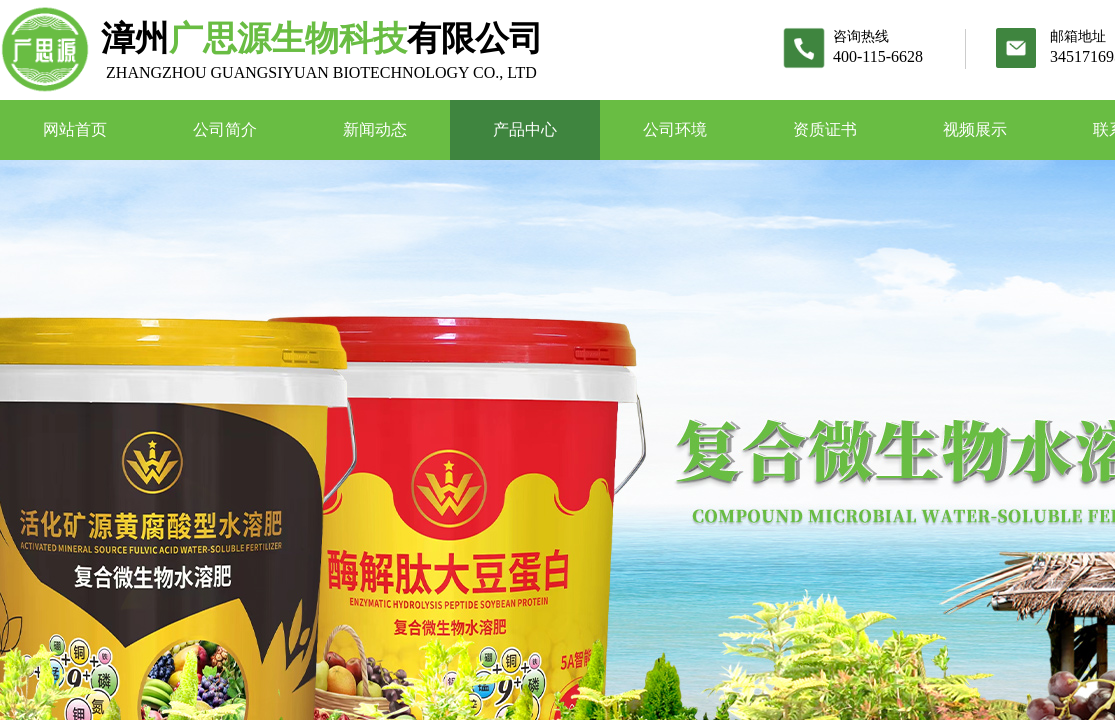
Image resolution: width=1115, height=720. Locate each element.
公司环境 (675, 129)
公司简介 (225, 129)
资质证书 (825, 129)
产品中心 (525, 129)
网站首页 (75, 129)
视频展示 (975, 129)
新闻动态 (375, 129)
